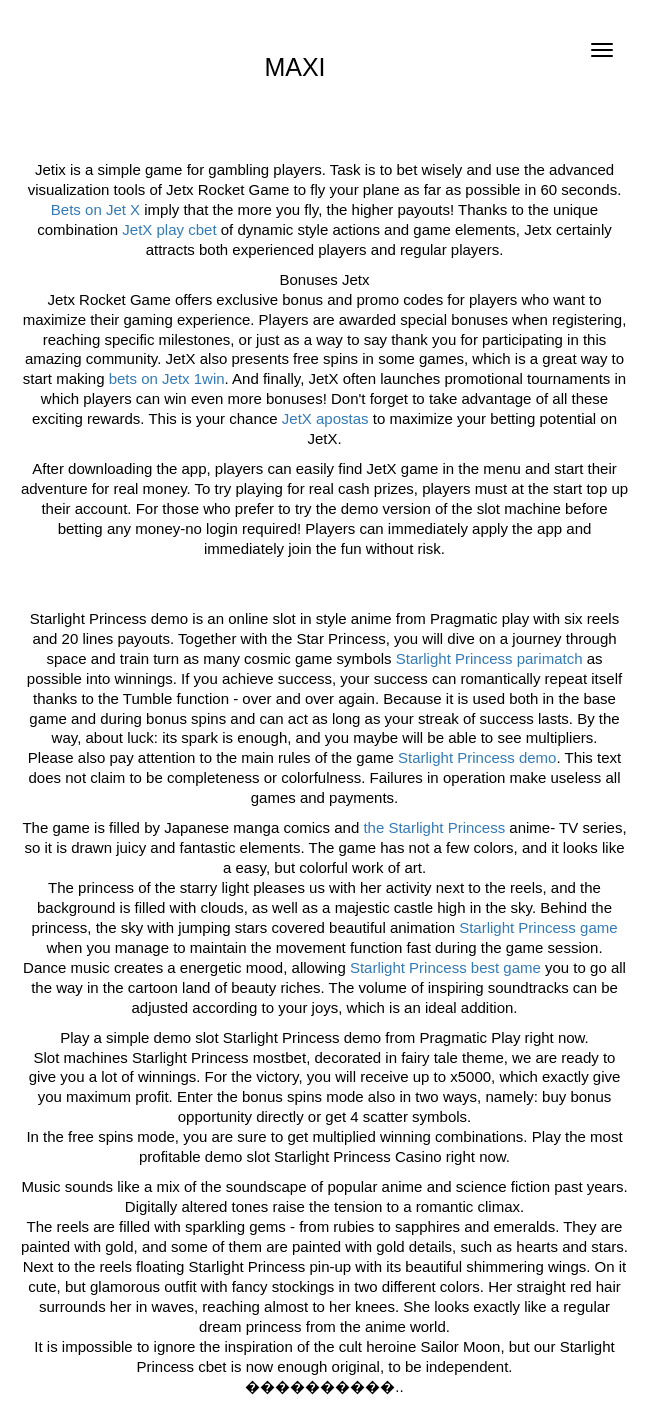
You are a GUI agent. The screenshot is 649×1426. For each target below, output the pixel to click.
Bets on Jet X (95, 209)
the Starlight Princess (434, 827)
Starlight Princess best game (445, 967)
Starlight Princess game (538, 927)
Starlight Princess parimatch (489, 658)
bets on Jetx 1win (167, 378)
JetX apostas (325, 418)
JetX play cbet (169, 229)
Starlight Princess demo (477, 757)
